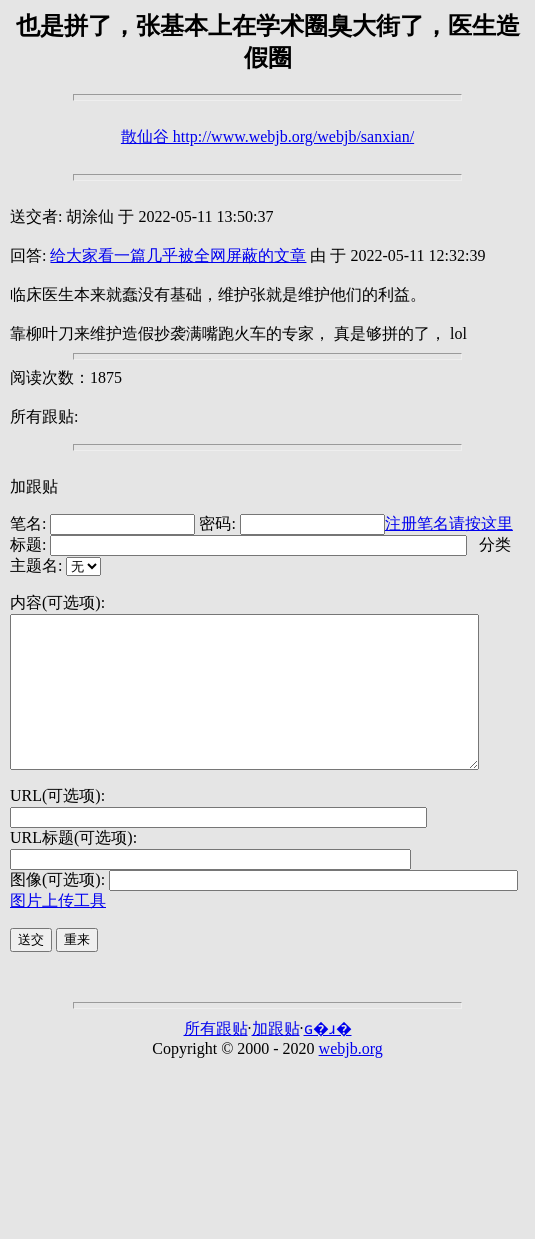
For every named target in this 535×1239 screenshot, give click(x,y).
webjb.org (351, 1078)
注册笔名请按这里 (449, 523)
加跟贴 (34, 486)
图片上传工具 (58, 930)
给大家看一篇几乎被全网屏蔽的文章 (178, 255)
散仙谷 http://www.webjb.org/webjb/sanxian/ (267, 136)
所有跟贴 (216, 1058)
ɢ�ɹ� (328, 1058)
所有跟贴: (44, 416)
